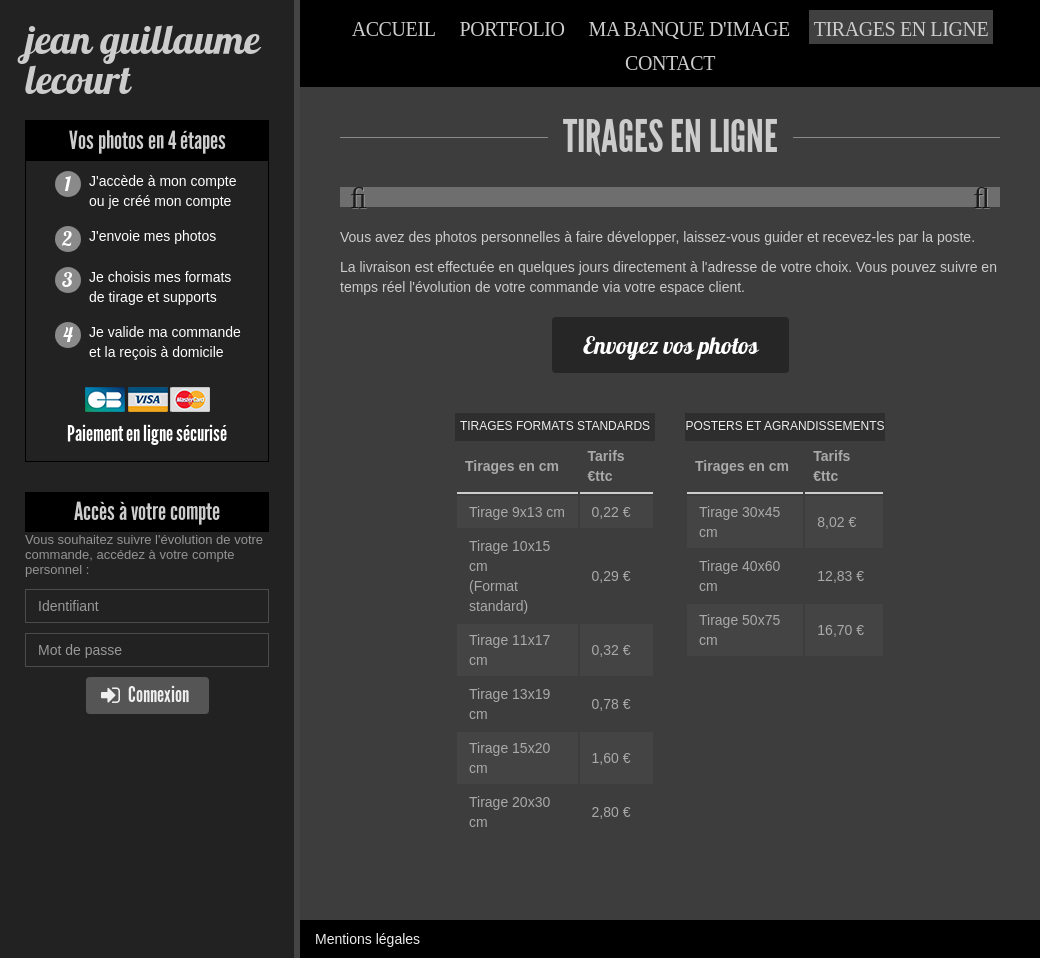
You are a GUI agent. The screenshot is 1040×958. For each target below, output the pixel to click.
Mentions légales (367, 939)
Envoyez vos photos (670, 345)
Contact (670, 63)
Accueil (394, 29)
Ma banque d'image (689, 29)
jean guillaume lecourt (142, 59)
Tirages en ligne (901, 29)
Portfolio (511, 29)
